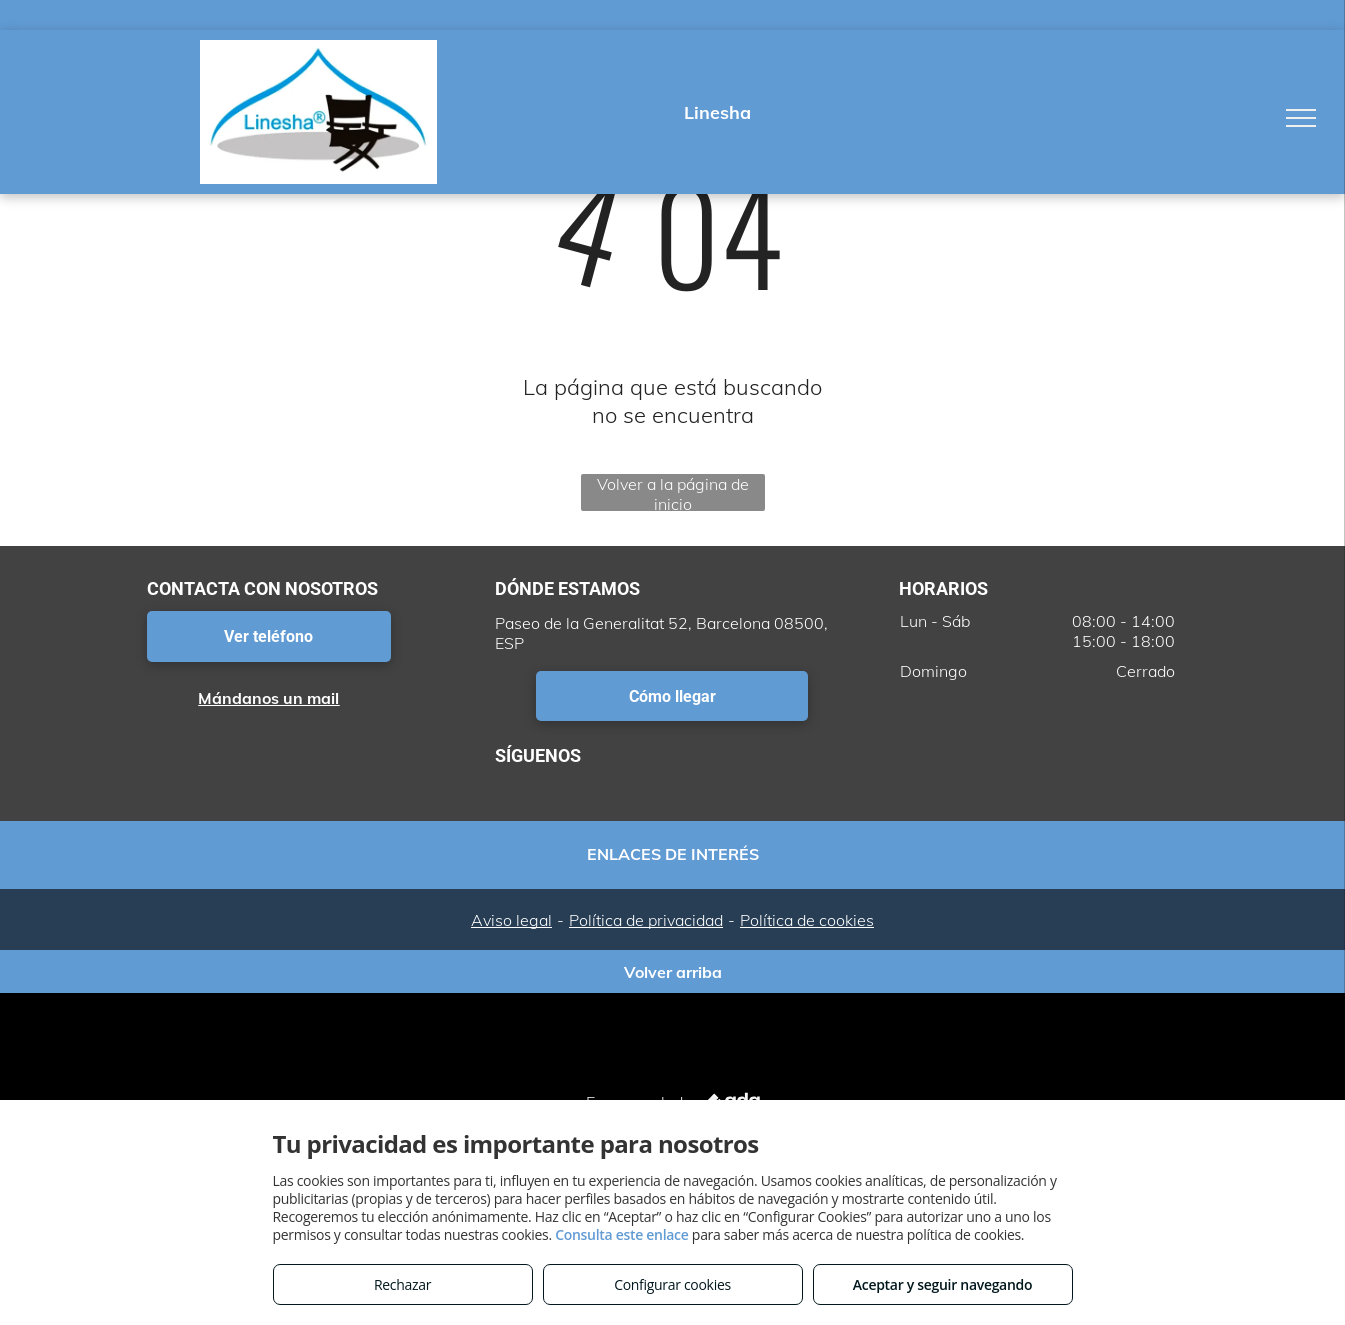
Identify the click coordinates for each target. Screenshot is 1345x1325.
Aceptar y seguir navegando (942, 1284)
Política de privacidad (646, 920)
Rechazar (402, 1284)
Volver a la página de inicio (673, 492)
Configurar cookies (672, 1284)
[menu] (1301, 118)
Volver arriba (673, 972)
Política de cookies (807, 920)
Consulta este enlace (621, 1234)
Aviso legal (511, 920)
